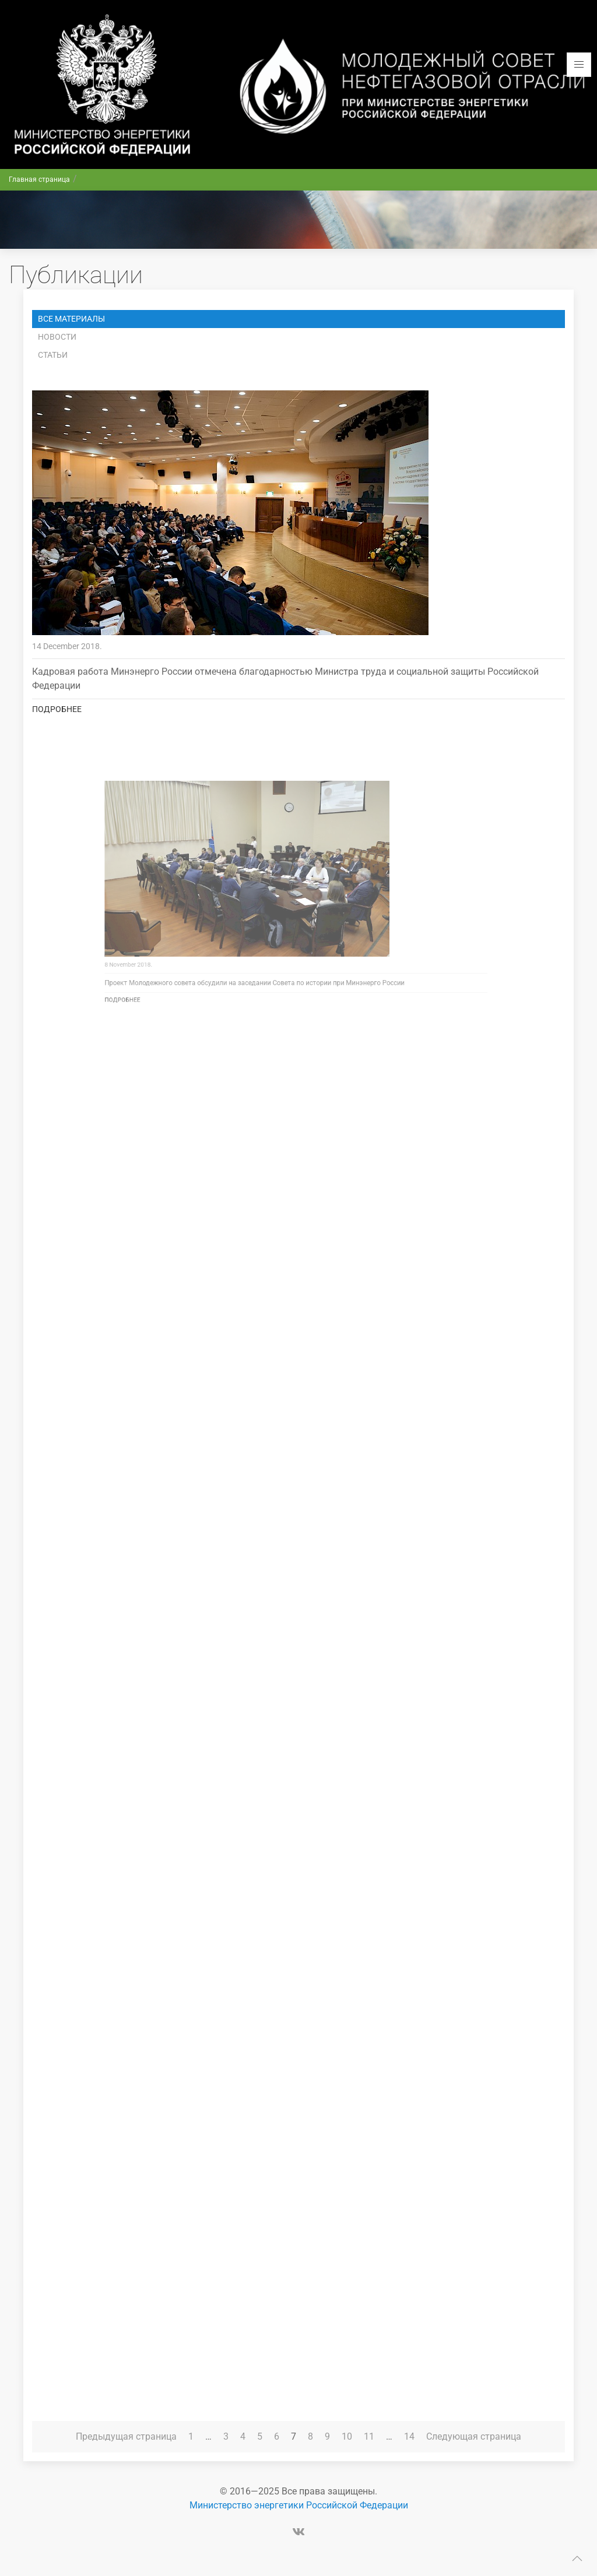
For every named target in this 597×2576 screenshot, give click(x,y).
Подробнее (57, 709)
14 (409, 2436)
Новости (57, 336)
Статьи (53, 355)
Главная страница (39, 179)
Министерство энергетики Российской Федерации (298, 2505)
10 (347, 2436)
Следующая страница (473, 2436)
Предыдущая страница (126, 2436)
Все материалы (71, 318)
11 (369, 2436)
